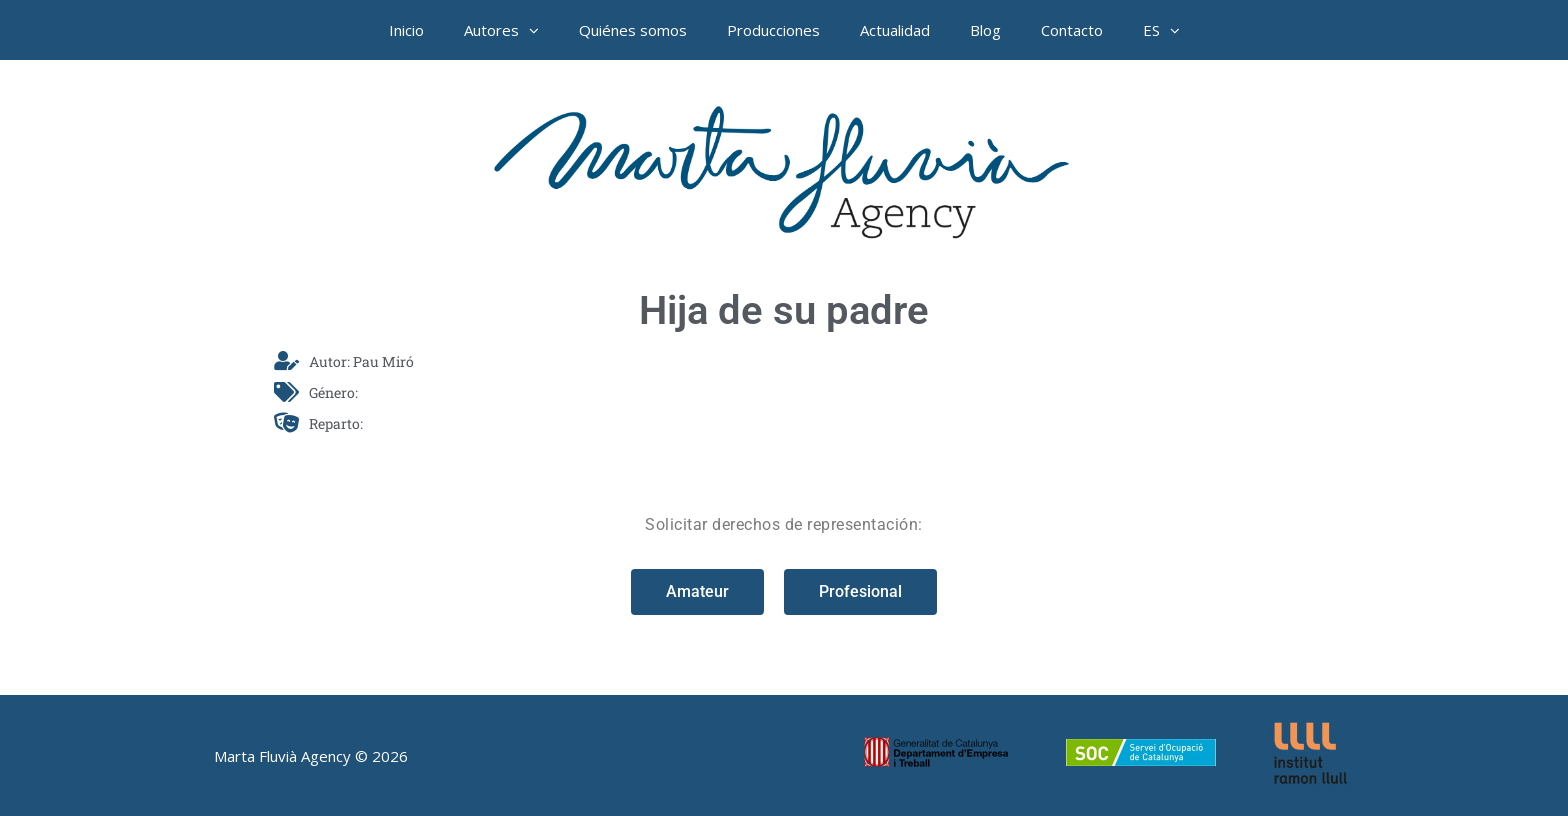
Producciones (773, 30)
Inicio (406, 30)
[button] (539, 30)
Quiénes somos (633, 30)
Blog (985, 30)
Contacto (1072, 30)
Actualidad (895, 30)
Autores (511, 30)
